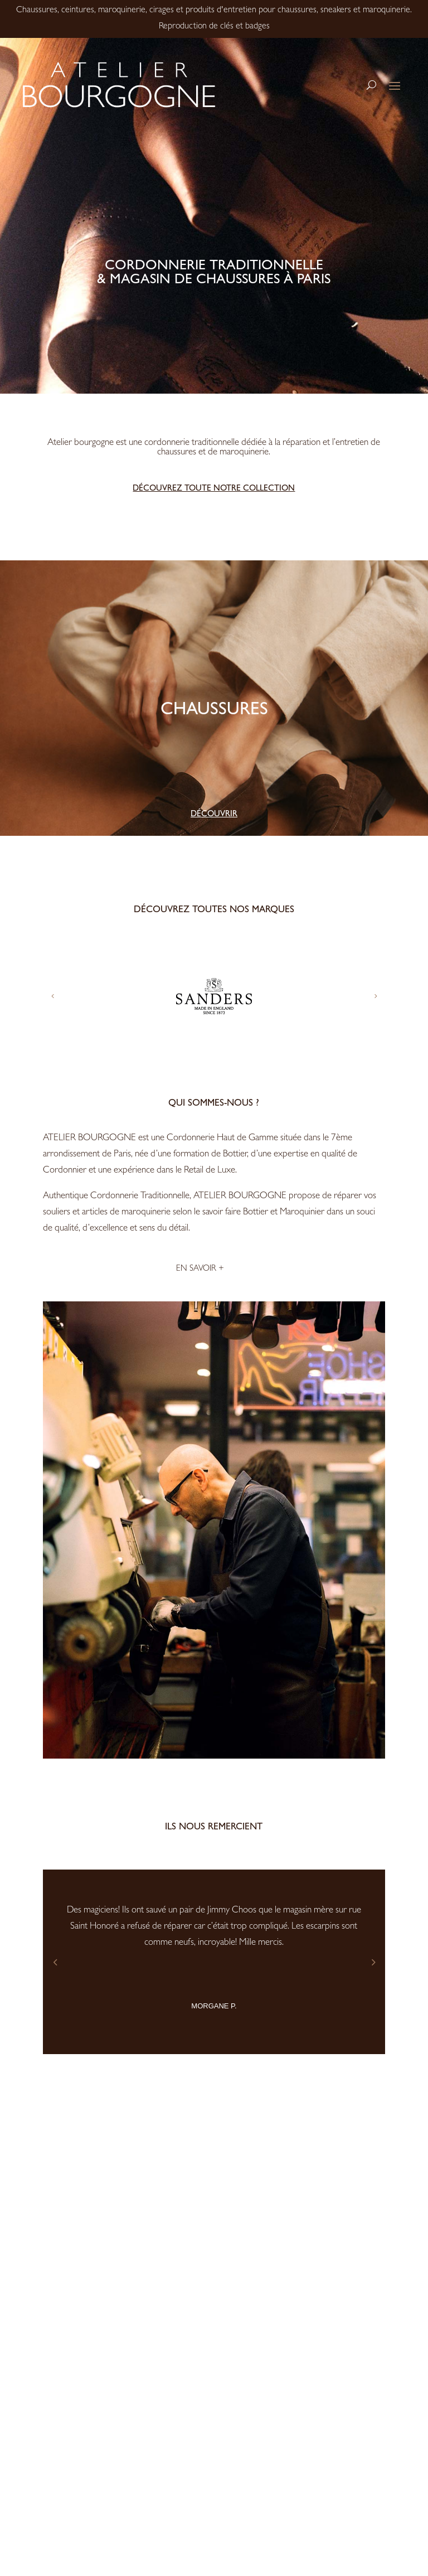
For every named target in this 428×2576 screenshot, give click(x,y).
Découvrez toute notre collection (214, 489)
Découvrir (214, 815)
